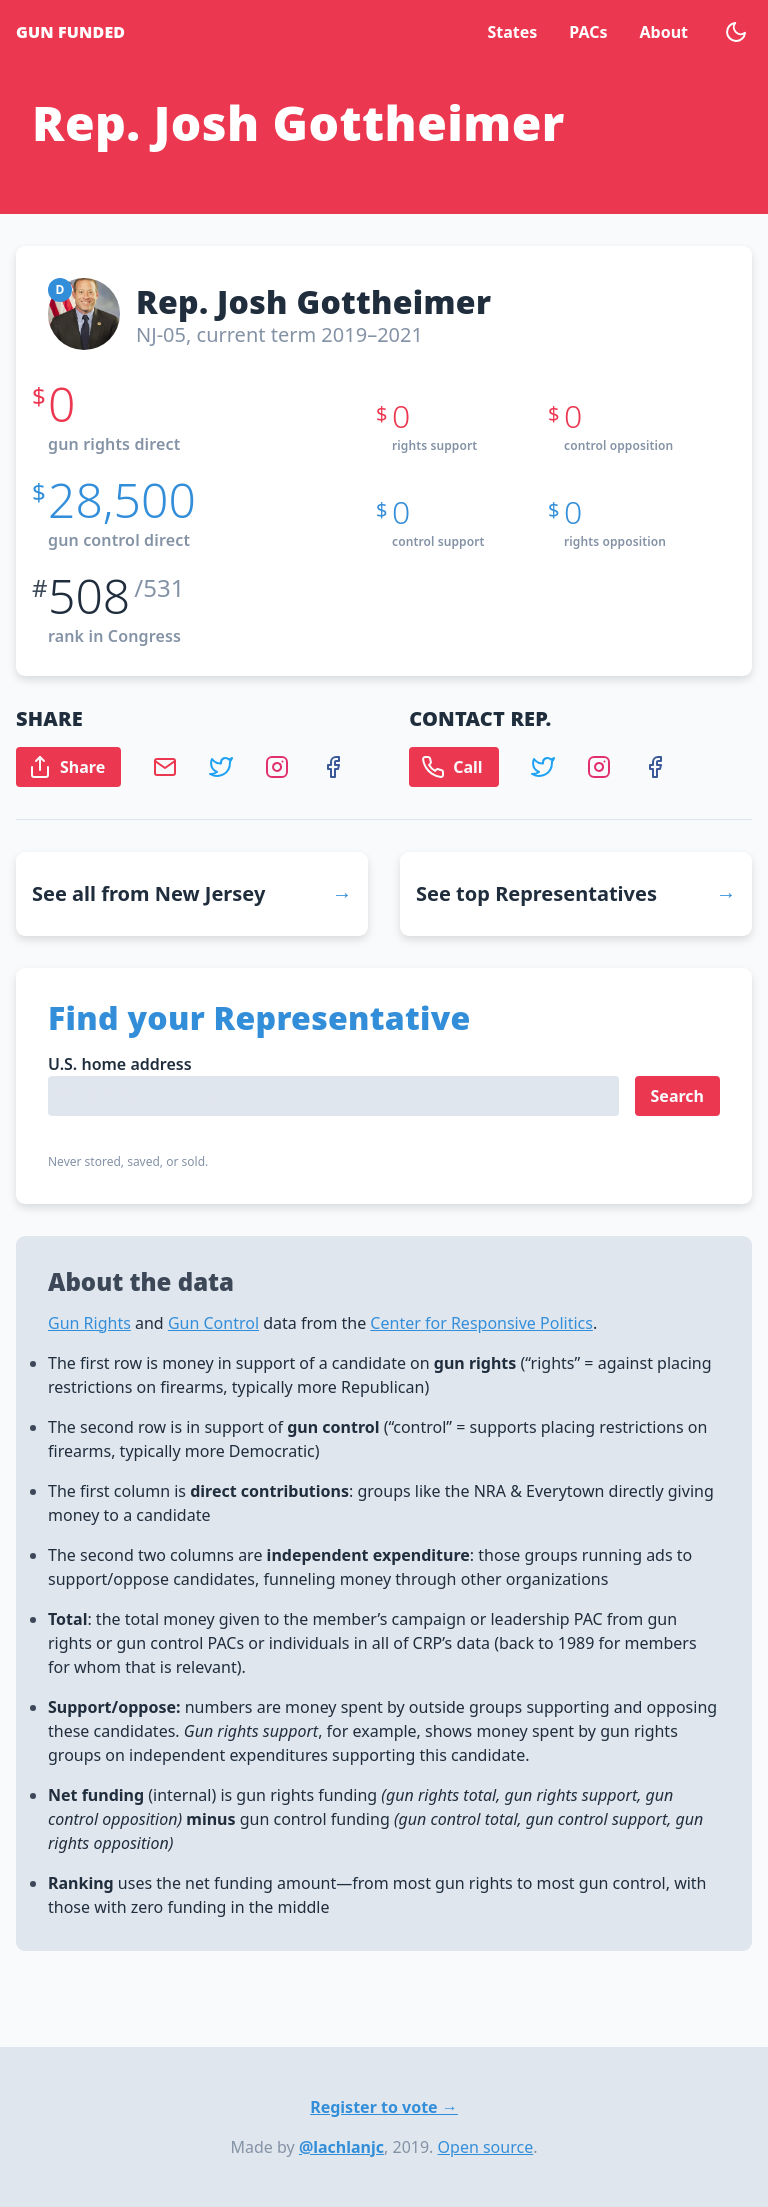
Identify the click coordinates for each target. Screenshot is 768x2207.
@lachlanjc (341, 2147)
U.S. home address (120, 1064)
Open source (486, 2147)
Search (677, 1096)
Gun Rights (89, 1323)
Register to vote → (384, 2107)
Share (66, 767)
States (512, 32)
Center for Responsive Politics (481, 1323)
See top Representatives (536, 893)
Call (451, 767)
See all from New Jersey (148, 893)
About (663, 32)
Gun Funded (70, 32)
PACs (588, 32)
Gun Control (213, 1323)
